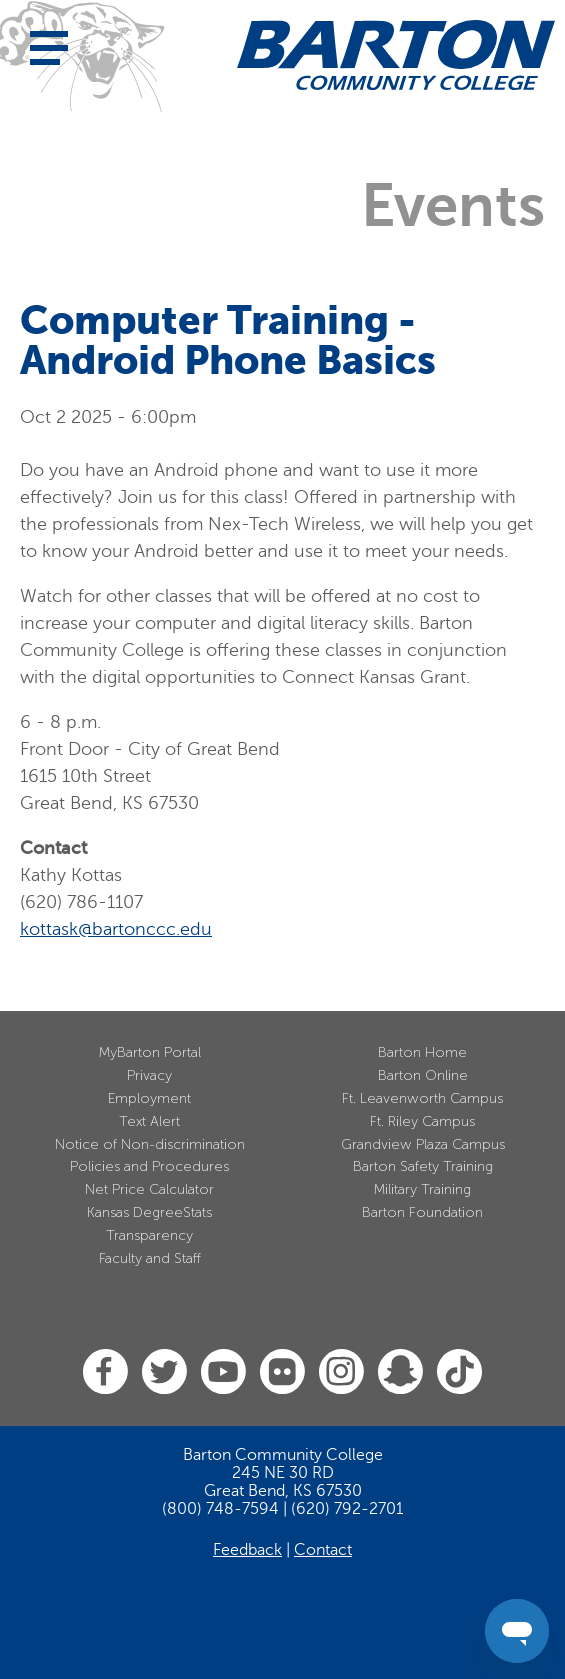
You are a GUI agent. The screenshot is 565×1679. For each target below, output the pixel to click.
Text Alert (149, 1121)
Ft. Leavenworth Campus (422, 1098)
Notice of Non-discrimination (150, 1144)
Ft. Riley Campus (422, 1121)
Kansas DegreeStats (149, 1212)
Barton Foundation (422, 1212)
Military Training (422, 1189)
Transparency (149, 1235)
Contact (323, 1550)
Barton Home (422, 1052)
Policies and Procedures (149, 1166)
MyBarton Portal (150, 1052)
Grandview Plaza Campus (423, 1144)
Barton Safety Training (423, 1166)
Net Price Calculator (149, 1189)
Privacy (149, 1075)
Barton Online (423, 1075)
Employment (149, 1098)
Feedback (247, 1550)
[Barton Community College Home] (396, 55)
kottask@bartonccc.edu (116, 929)
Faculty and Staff (150, 1258)
